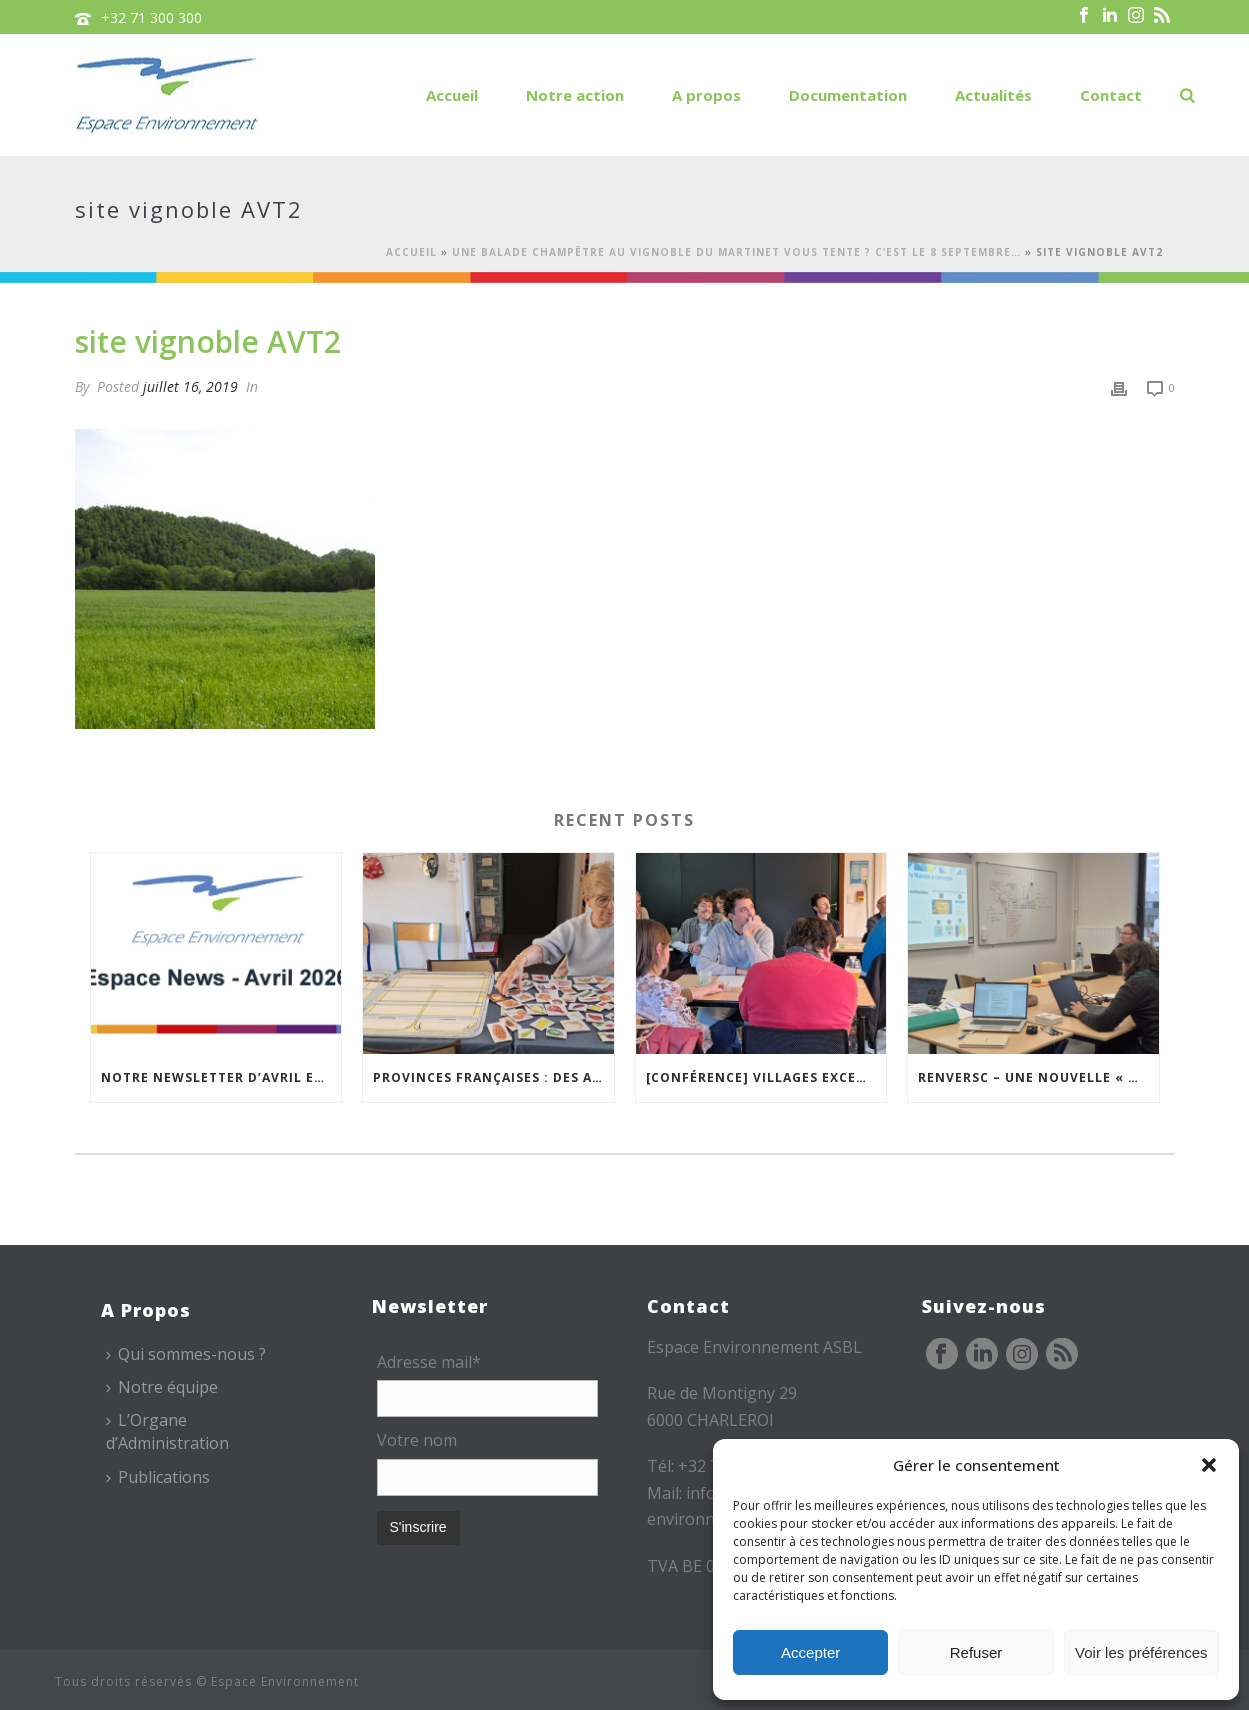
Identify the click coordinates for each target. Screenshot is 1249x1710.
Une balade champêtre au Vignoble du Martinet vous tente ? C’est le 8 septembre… (736, 252)
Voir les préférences (1141, 1652)
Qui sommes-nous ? (186, 1354)
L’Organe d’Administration (167, 1431)
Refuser (976, 1652)
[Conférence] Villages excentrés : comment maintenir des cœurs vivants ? (766, 1077)
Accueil (452, 95)
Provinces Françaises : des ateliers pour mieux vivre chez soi (493, 1077)
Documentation (848, 95)
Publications (158, 1477)
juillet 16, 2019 (190, 386)
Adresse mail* (429, 1362)
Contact (1111, 95)
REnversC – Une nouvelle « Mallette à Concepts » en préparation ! (1038, 1077)
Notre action (575, 95)
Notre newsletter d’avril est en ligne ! (221, 1077)
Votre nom (417, 1440)
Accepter (810, 1652)
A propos (706, 95)
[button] (1209, 1465)
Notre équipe (162, 1387)
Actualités (993, 95)
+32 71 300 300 (151, 17)
